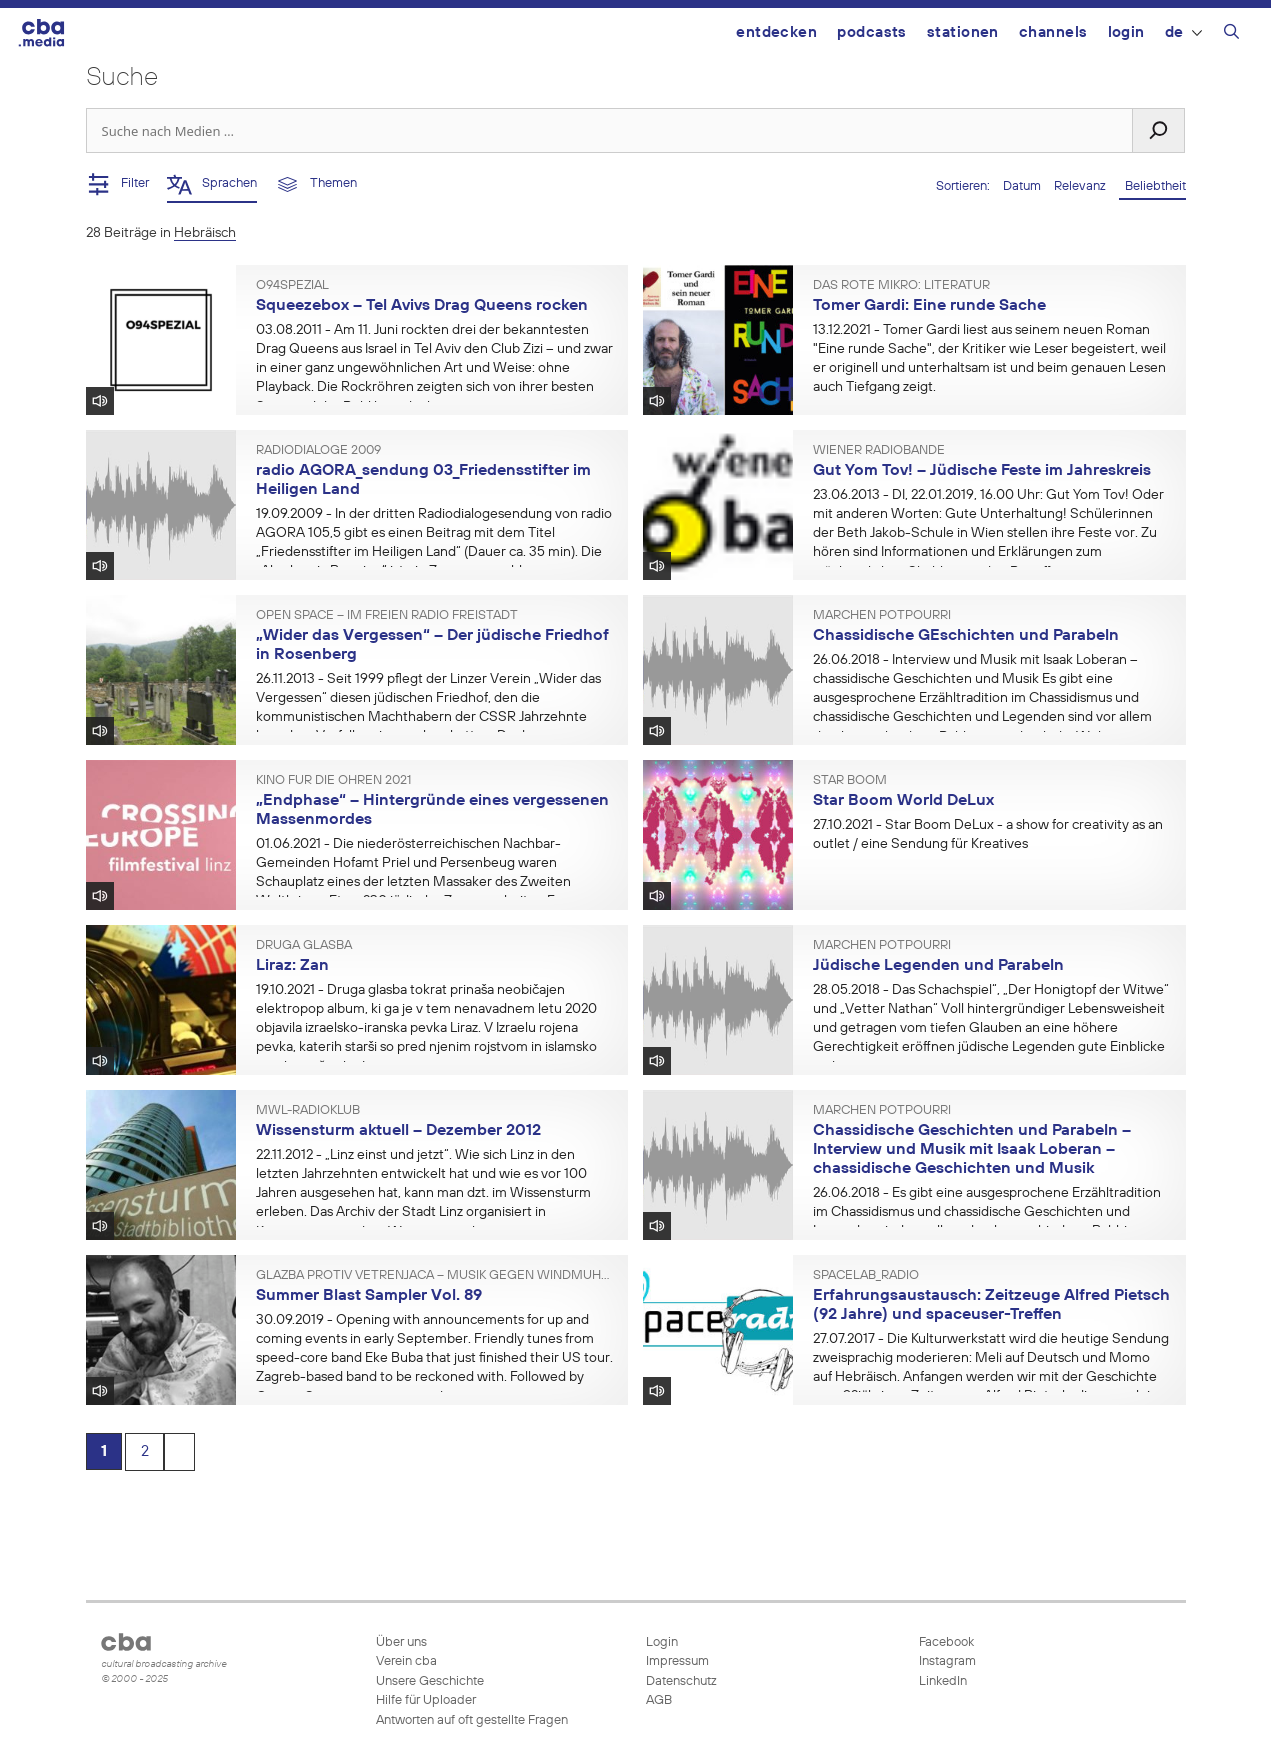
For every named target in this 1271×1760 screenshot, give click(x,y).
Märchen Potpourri (882, 616)
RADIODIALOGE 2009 (318, 451)
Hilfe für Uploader (426, 1700)
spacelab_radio (866, 1276)
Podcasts (872, 32)
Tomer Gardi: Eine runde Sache (929, 306)
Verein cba (406, 1661)
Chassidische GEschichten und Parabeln (966, 636)
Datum (1023, 186)
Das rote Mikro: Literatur (901, 286)
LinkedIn (941, 1681)
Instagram (946, 1661)
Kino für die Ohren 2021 (333, 781)
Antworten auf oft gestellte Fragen (472, 1720)
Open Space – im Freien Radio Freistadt (387, 616)
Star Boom (850, 781)
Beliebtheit (1152, 186)
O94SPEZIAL (292, 286)
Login (1126, 32)
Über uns (401, 1642)
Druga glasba (304, 946)
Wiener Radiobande (879, 451)
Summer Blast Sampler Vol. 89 (369, 1296)
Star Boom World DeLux (903, 801)
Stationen (963, 32)
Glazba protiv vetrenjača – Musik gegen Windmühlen (435, 1276)
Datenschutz (681, 1681)
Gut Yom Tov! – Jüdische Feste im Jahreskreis (982, 471)
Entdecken (776, 32)
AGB (659, 1700)
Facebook (945, 1642)
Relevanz (1081, 186)
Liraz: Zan (292, 966)
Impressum (677, 1661)
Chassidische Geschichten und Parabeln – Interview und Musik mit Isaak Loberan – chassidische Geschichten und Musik (972, 1149)
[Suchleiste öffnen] (1231, 35)
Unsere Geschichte (430, 1681)
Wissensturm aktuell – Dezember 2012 (398, 1131)
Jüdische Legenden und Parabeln (938, 966)
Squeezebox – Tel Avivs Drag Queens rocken (422, 306)
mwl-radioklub (308, 1111)
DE (1183, 32)
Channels (1053, 32)
